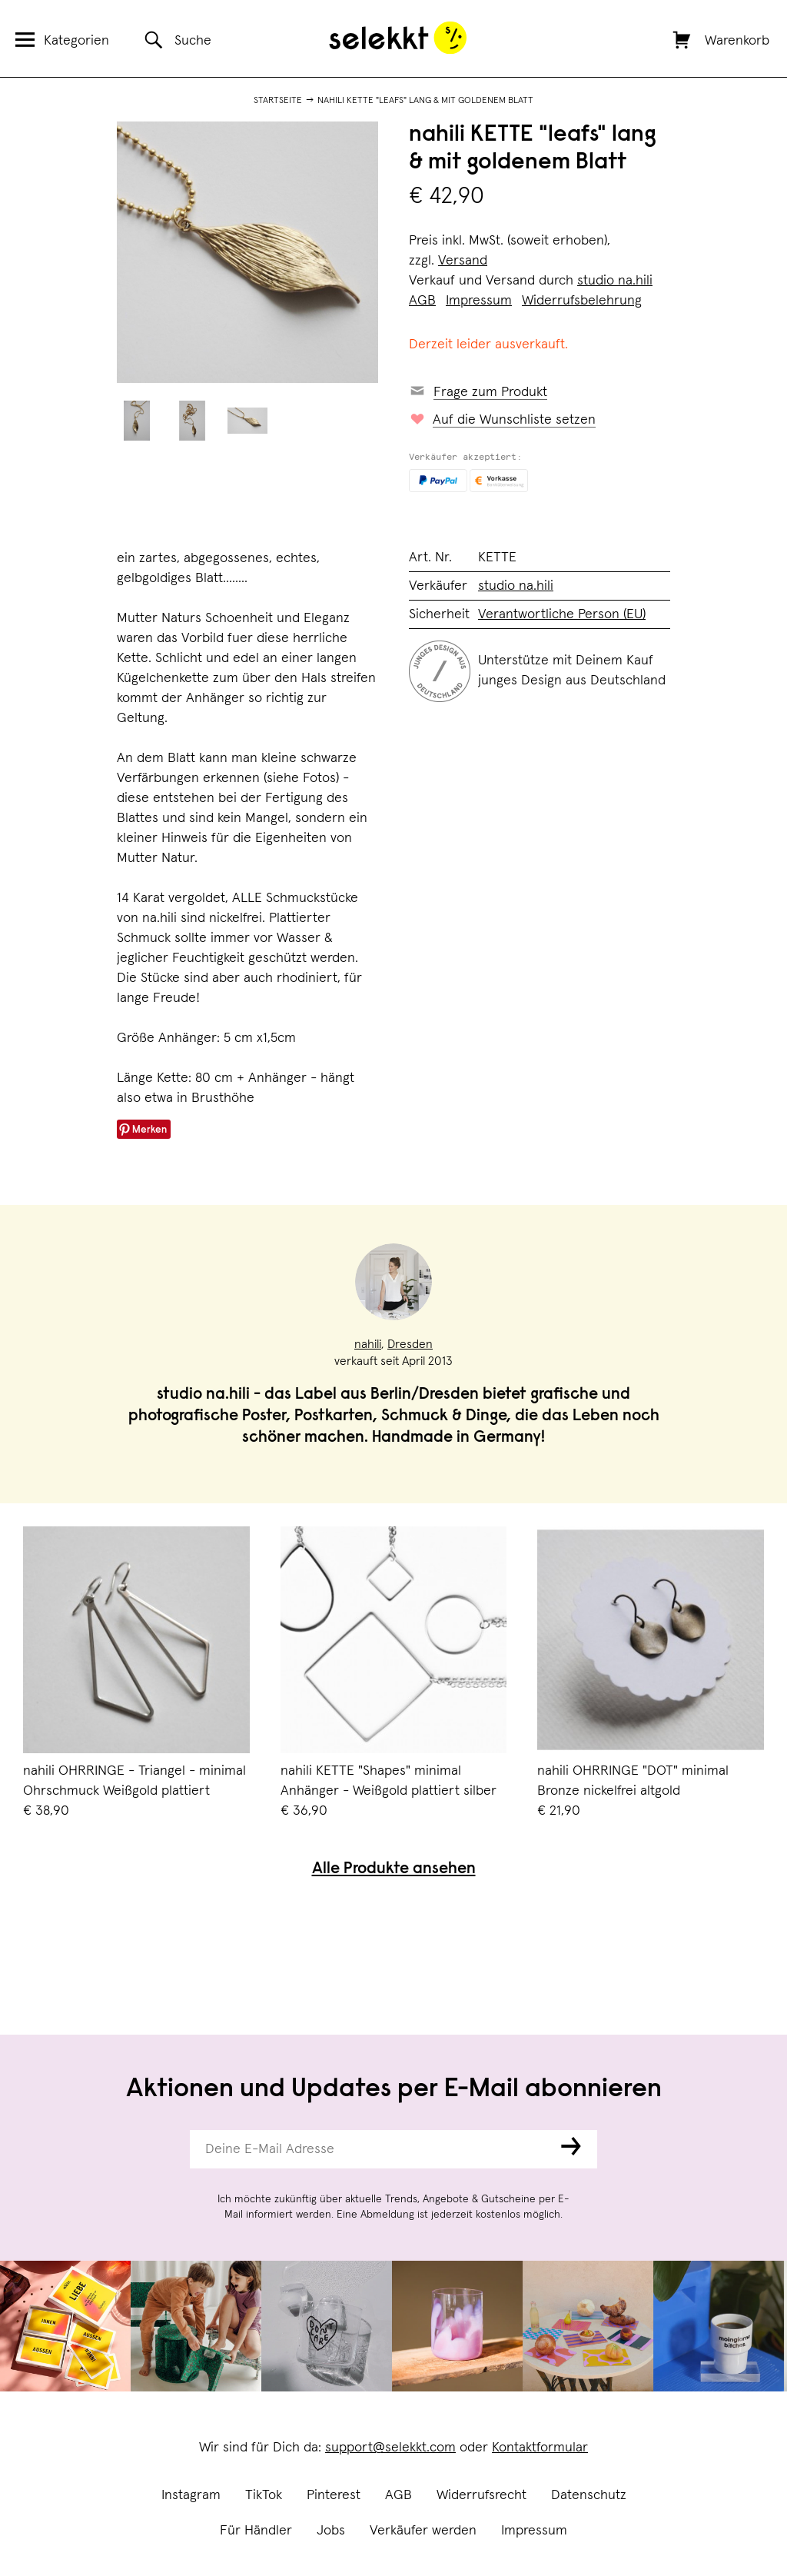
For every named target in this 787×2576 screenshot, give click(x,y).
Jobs (331, 2531)
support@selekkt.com (390, 2448)
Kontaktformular (540, 2448)
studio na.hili (615, 281)
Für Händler (256, 2531)
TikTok (263, 2495)
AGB (398, 2495)
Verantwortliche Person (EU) (562, 614)
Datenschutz (588, 2495)
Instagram (191, 2495)
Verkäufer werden (423, 2531)
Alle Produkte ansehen (394, 1870)
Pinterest (333, 2495)
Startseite (278, 100)
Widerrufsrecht (481, 2495)
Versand (462, 261)
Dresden (410, 1344)
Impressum (534, 2531)
